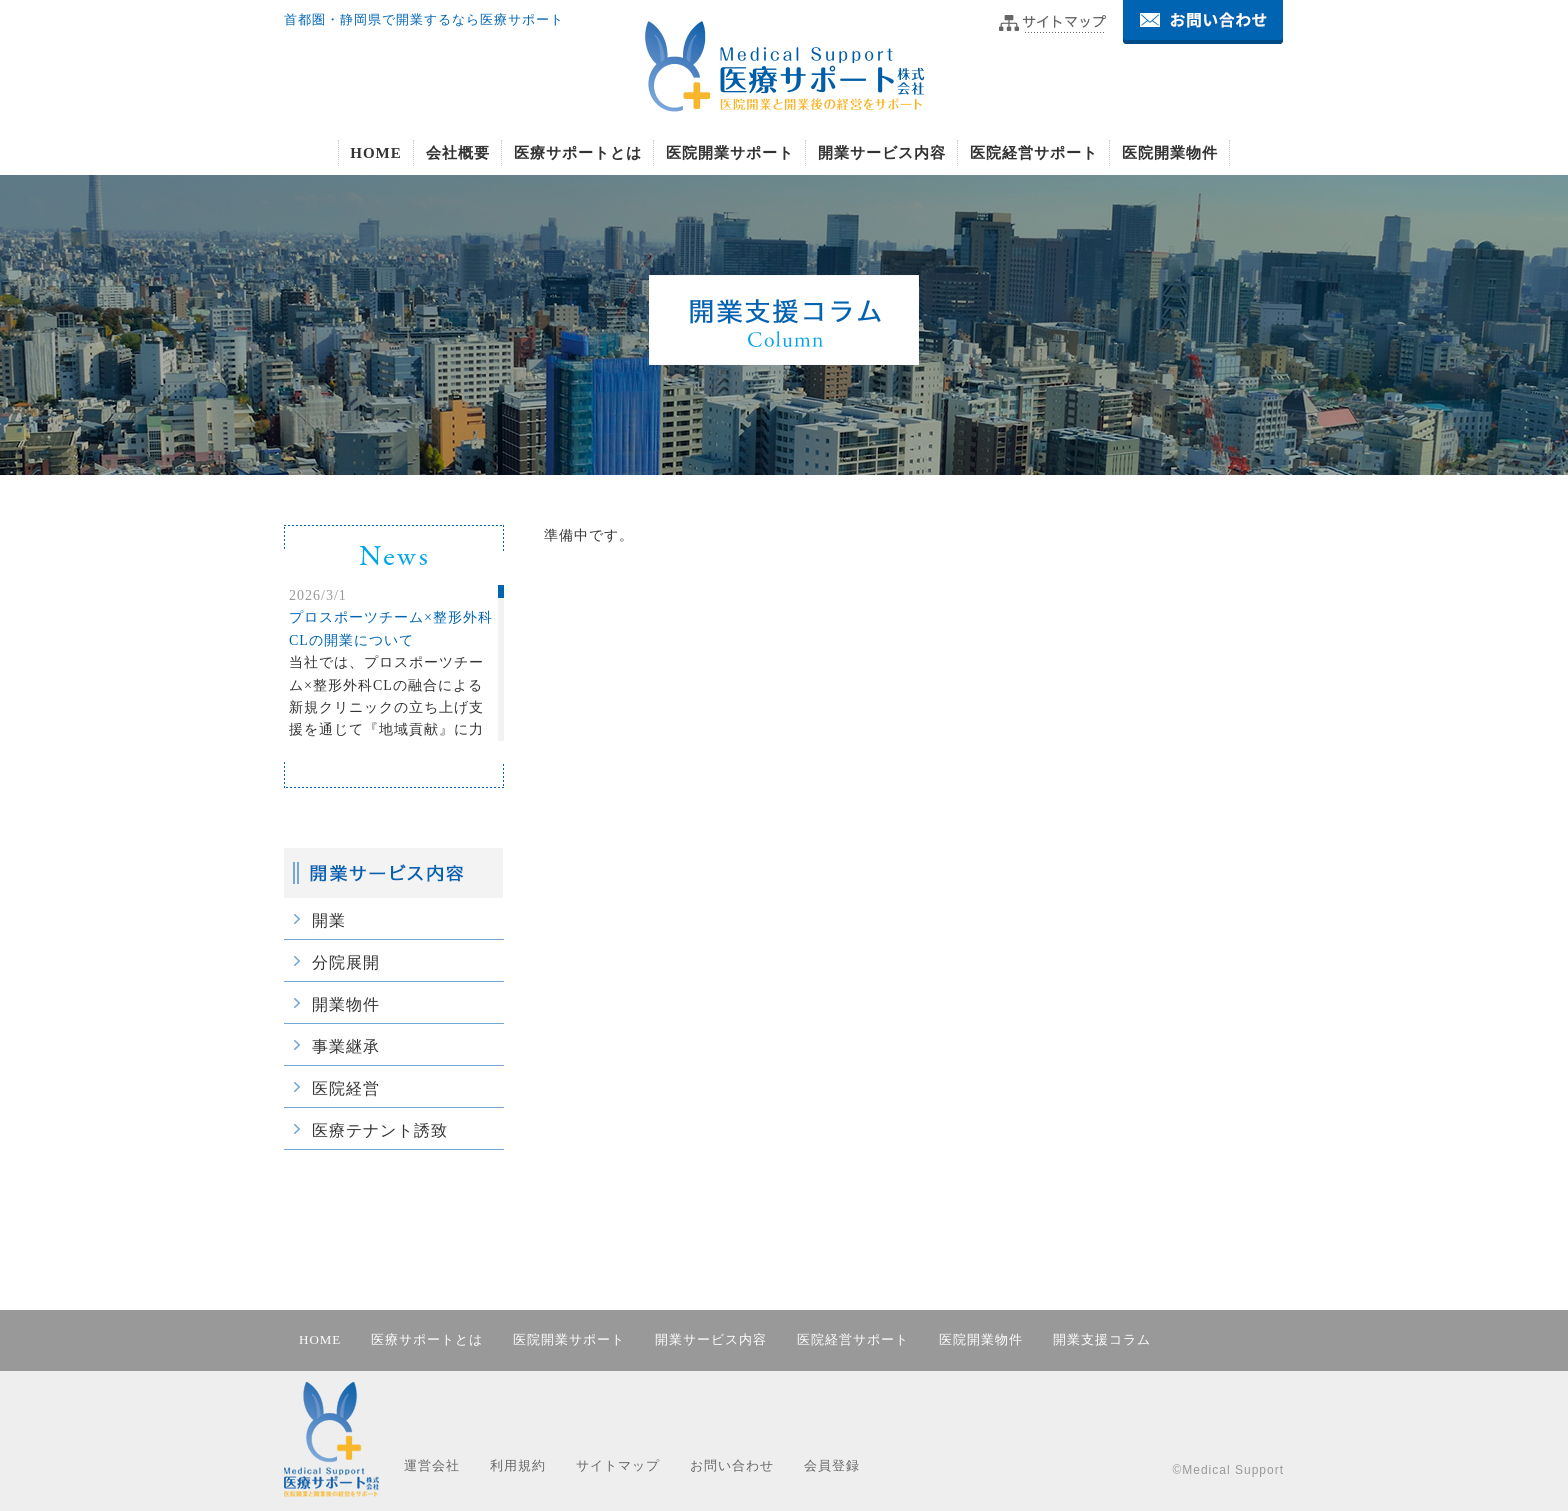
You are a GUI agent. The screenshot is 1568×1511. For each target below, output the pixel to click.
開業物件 (346, 1004)
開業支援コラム (1102, 1339)
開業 (329, 920)
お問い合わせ (732, 1465)
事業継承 (346, 1046)
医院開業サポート (730, 153)
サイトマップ (618, 1465)
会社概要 (458, 153)
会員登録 (832, 1465)
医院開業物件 (1170, 153)
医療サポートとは (578, 153)
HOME (376, 153)
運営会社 (432, 1465)
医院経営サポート (1034, 153)
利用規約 (518, 1465)
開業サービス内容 (882, 153)
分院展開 (346, 962)
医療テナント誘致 (380, 1130)
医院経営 (346, 1088)
